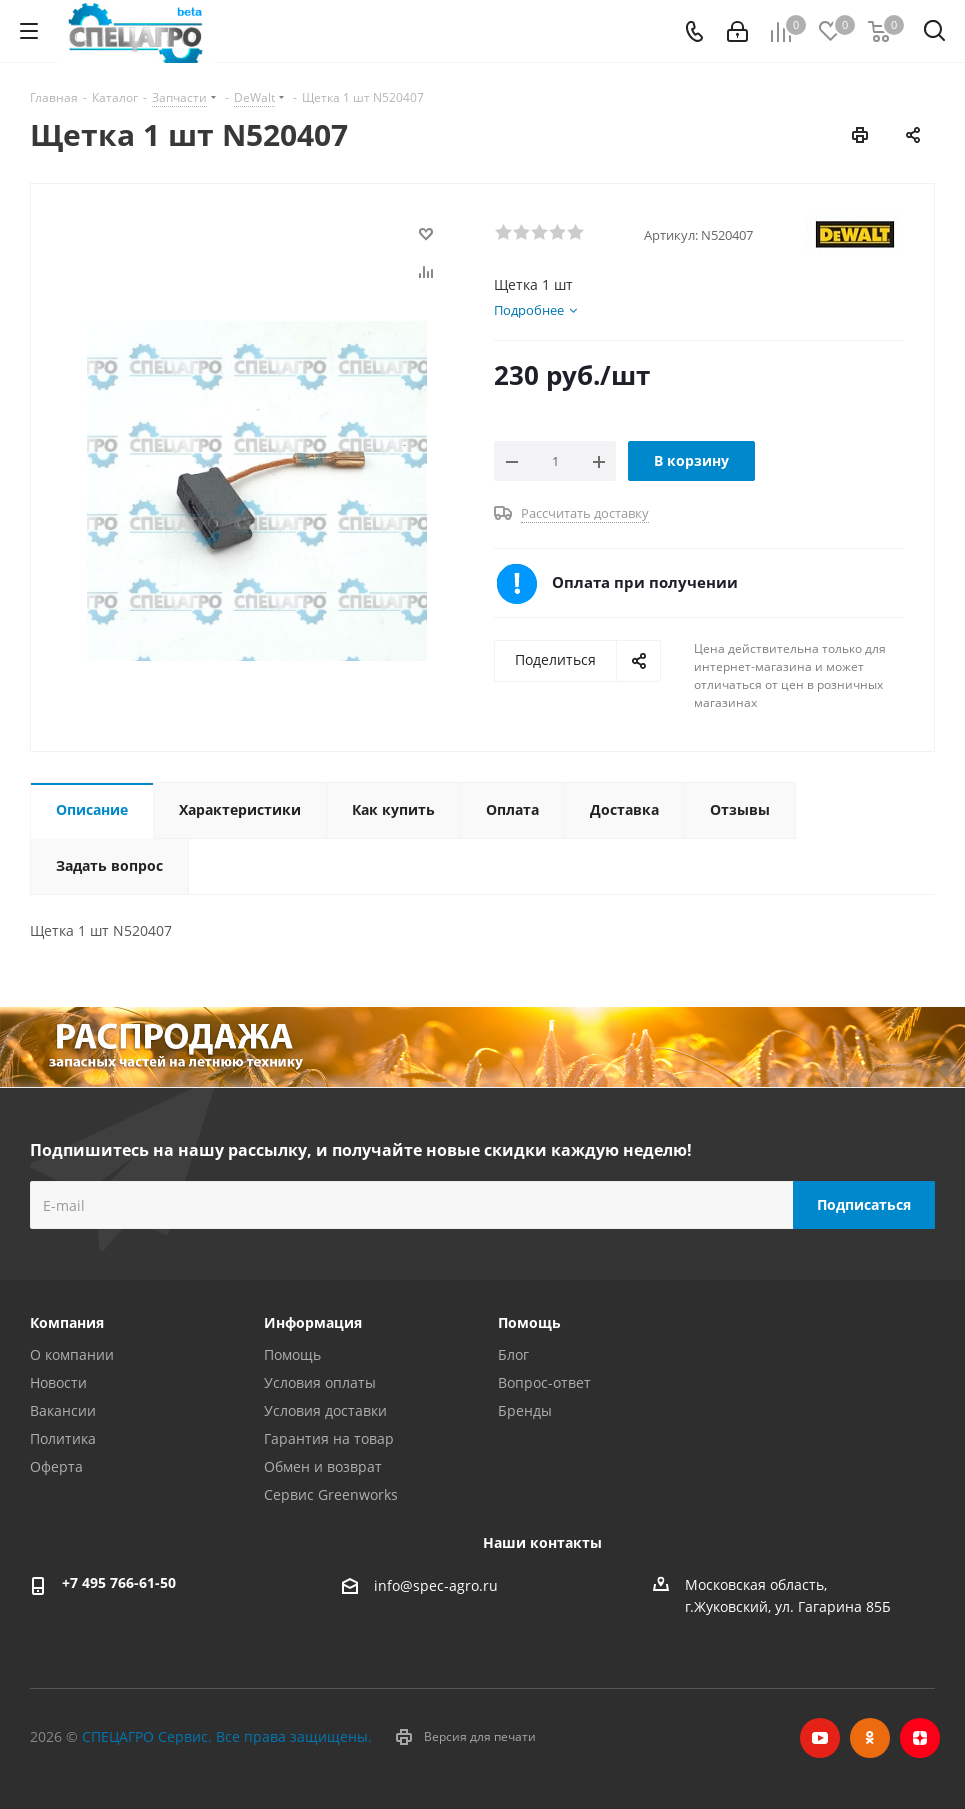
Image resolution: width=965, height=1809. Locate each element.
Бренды (525, 1410)
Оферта (56, 1466)
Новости (58, 1382)
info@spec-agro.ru (436, 1586)
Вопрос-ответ (544, 1382)
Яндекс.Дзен (920, 1738)
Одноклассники (870, 1738)
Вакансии (63, 1410)
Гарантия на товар (329, 1438)
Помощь (292, 1354)
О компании (72, 1354)
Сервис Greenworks (331, 1494)
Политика (63, 1438)
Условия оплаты (320, 1382)
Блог (513, 1354)
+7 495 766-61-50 (119, 1582)
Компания (67, 1322)
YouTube (820, 1738)
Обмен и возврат (323, 1466)
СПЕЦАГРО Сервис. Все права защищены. (227, 1736)
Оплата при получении (645, 582)
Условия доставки (325, 1410)
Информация (313, 1322)
